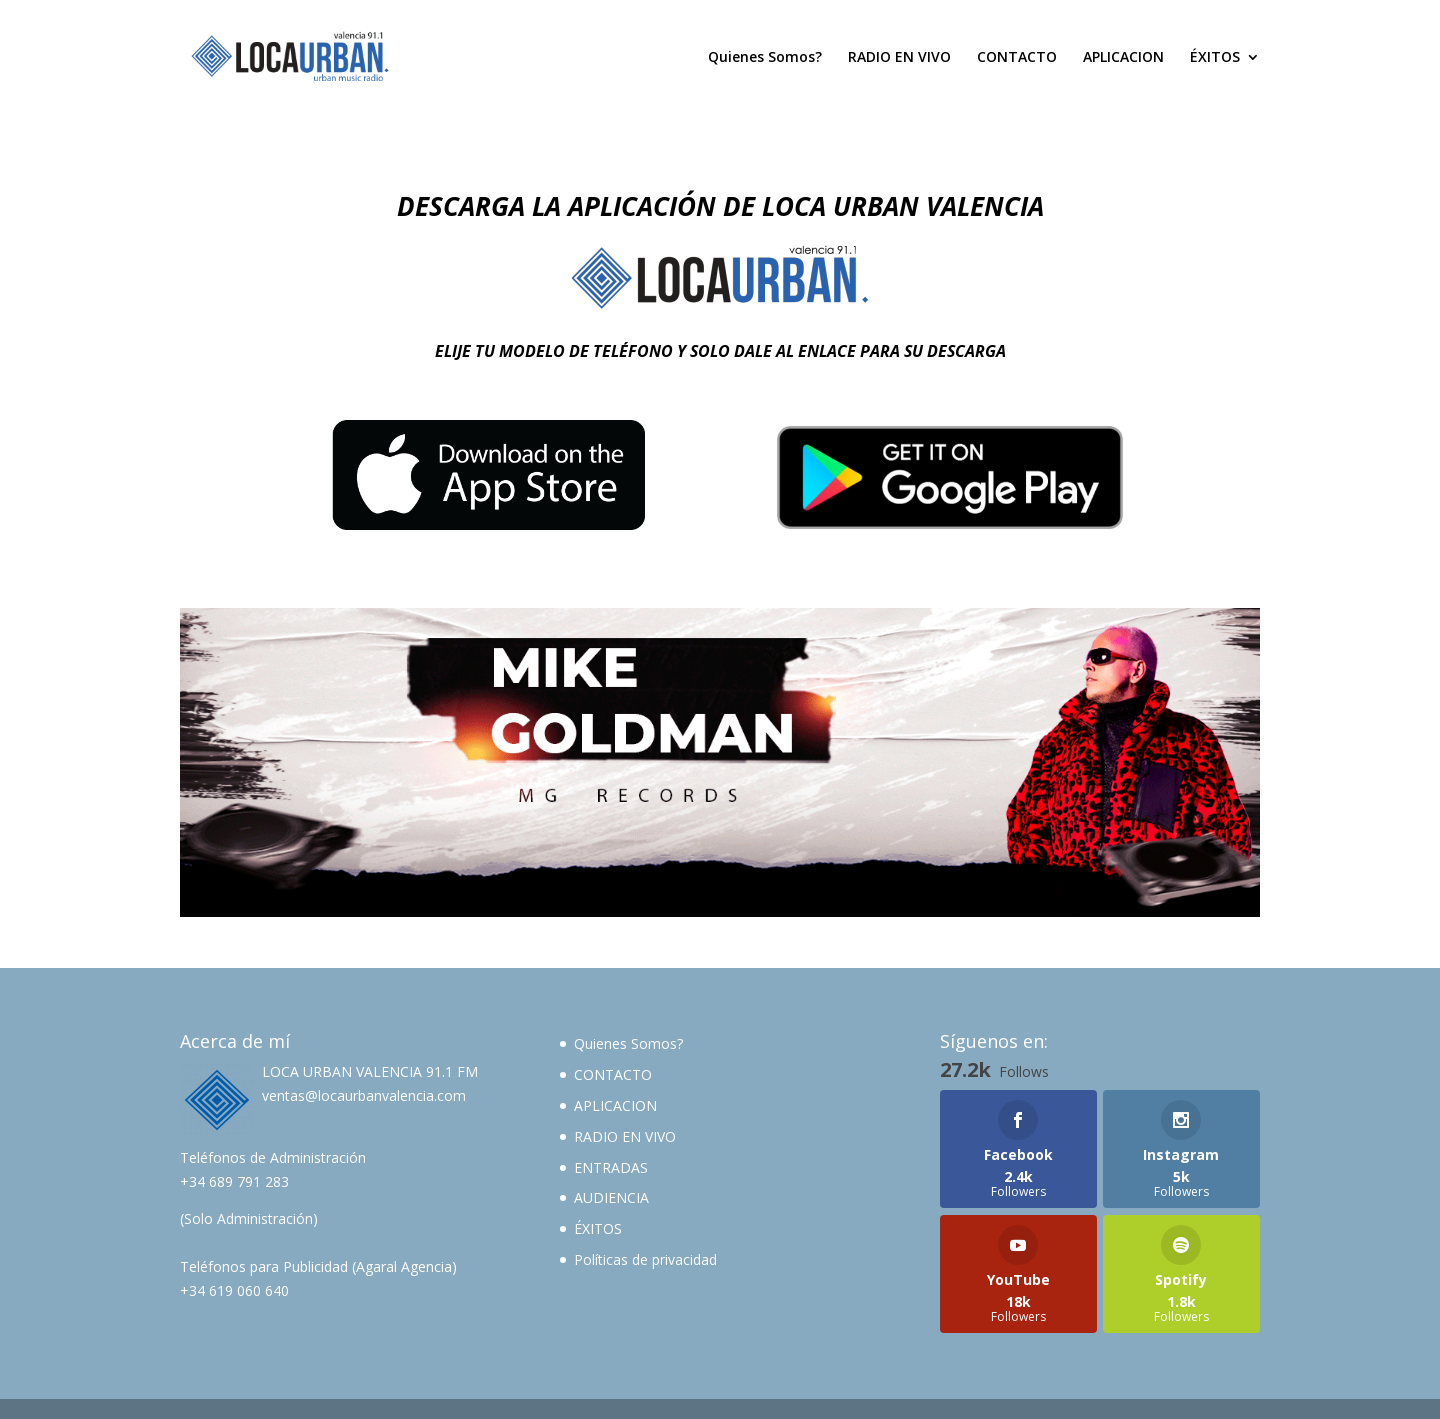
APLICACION (1123, 58)
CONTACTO (1017, 58)
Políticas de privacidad (645, 1259)
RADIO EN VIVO (899, 58)
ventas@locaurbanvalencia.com (364, 1095)
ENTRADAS (611, 1167)
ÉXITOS (1215, 58)
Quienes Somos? (765, 58)
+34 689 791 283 (234, 1181)
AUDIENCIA (611, 1197)
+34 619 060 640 (234, 1290)
